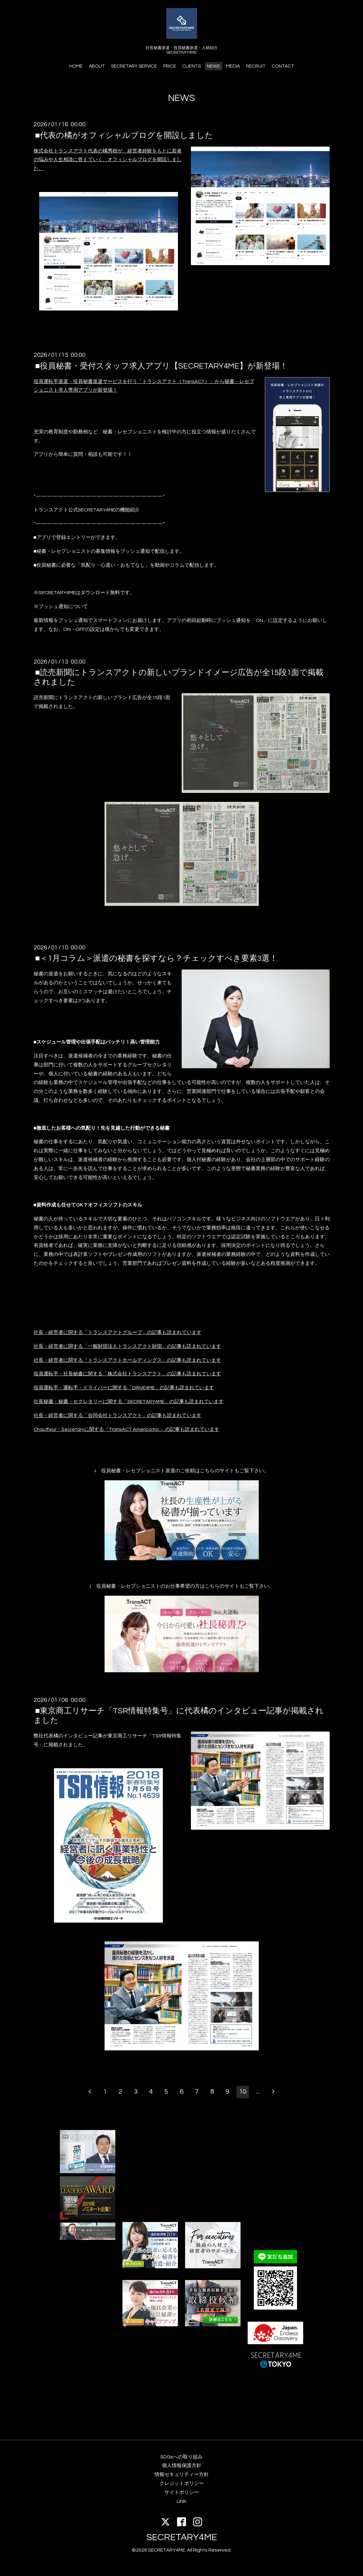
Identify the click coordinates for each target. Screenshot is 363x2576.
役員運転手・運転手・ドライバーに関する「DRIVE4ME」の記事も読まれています (124, 1387)
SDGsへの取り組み (181, 2456)
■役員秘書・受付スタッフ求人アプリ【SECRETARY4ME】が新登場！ (161, 366)
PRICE (169, 66)
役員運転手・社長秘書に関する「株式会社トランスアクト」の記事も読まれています (127, 1373)
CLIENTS (191, 66)
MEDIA (233, 66)
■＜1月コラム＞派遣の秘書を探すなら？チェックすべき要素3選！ (156, 958)
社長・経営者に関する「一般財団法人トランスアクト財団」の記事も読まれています (127, 1346)
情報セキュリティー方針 (182, 2474)
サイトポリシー (181, 2492)
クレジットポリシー (181, 2483)
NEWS (213, 66)
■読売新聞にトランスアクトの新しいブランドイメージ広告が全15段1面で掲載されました (179, 677)
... (258, 2091)
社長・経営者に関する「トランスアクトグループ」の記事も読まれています (117, 1332)
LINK (182, 2501)
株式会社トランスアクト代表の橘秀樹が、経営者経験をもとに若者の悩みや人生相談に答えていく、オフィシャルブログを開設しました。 (108, 159)
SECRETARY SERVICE (134, 66)
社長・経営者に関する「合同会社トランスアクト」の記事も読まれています (117, 1415)
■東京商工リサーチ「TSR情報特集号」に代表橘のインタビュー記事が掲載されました (179, 1715)
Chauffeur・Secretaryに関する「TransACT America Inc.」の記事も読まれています (126, 1429)
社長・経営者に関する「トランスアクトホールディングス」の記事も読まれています (127, 1360)
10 (242, 2091)
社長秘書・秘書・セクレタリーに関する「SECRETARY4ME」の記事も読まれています (129, 1401)
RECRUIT (256, 66)
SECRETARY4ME (181, 2537)
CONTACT (283, 66)
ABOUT (97, 66)
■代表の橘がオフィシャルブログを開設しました (124, 135)
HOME (76, 66)
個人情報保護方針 (181, 2465)
